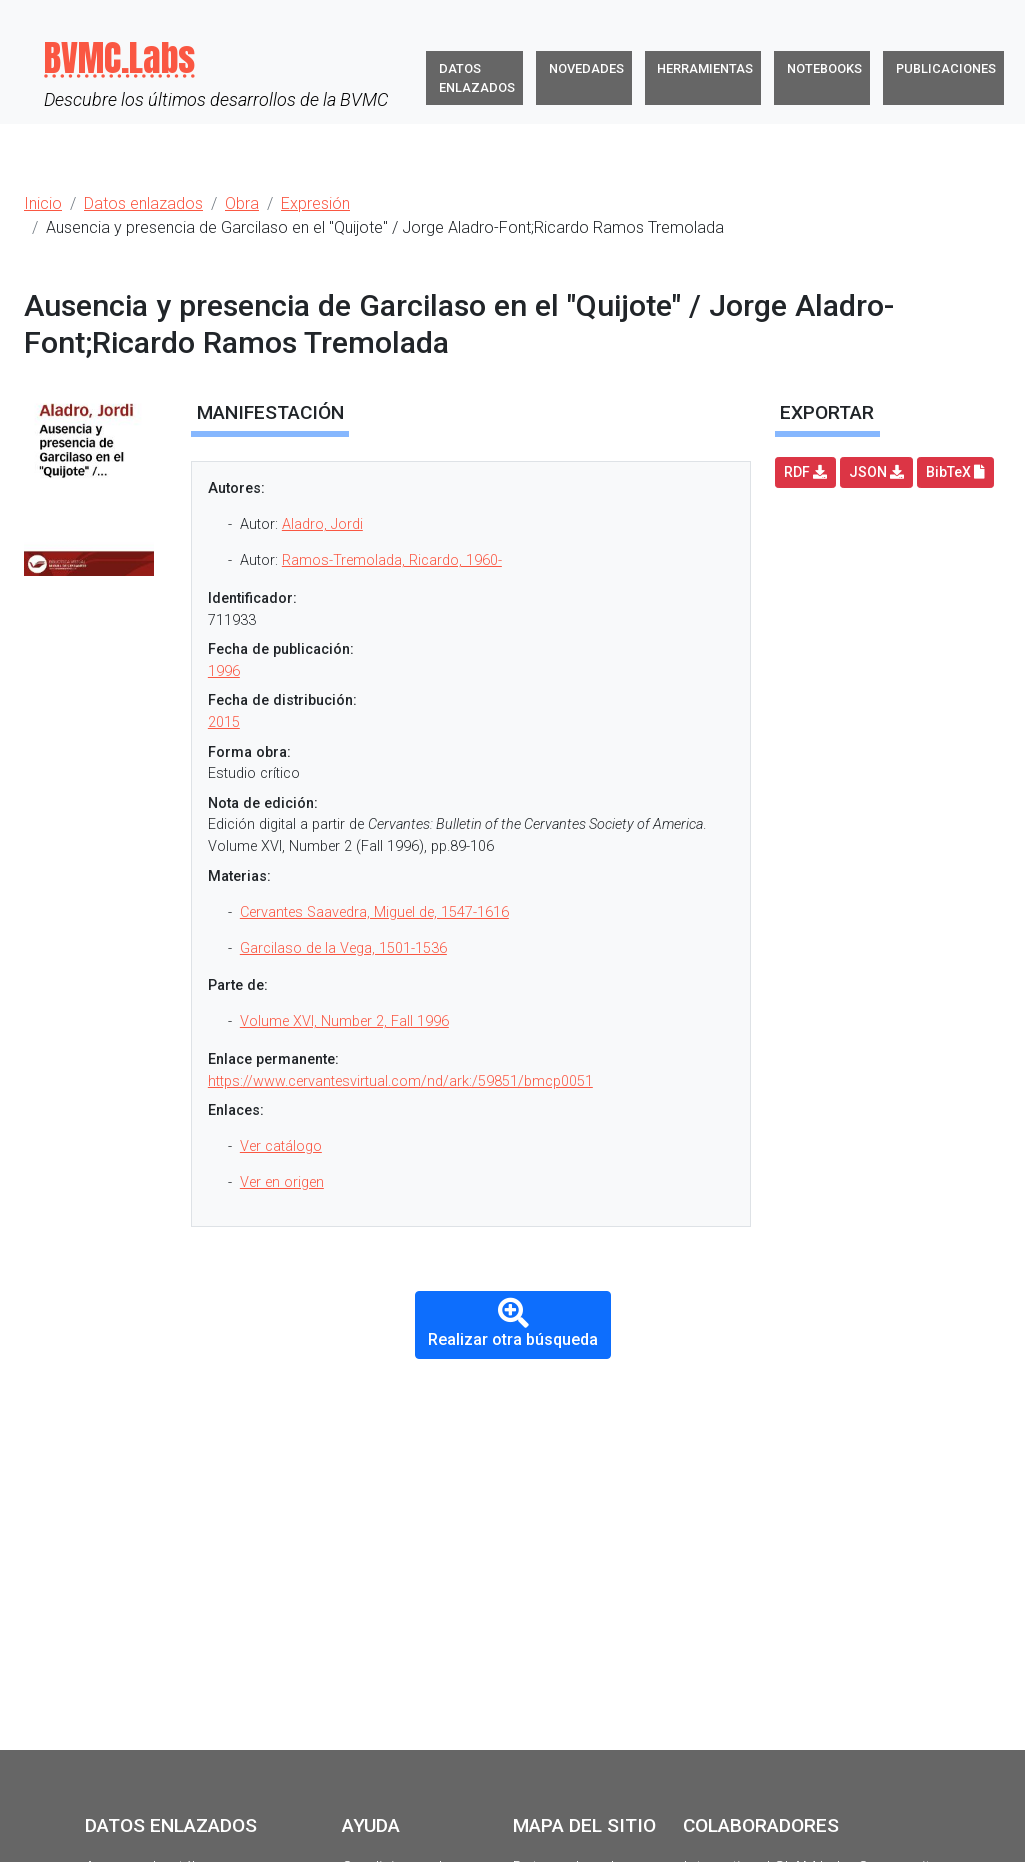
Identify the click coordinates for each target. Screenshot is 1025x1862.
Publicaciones (946, 68)
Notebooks (824, 68)
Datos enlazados (477, 78)
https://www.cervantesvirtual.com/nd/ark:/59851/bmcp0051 (400, 1081)
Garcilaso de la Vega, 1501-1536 (343, 948)
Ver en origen (282, 1182)
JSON (876, 472)
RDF (805, 472)
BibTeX (955, 472)
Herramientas (705, 68)
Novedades (586, 68)
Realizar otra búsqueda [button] (513, 1323)
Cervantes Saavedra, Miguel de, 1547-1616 (374, 912)
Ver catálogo (281, 1146)
